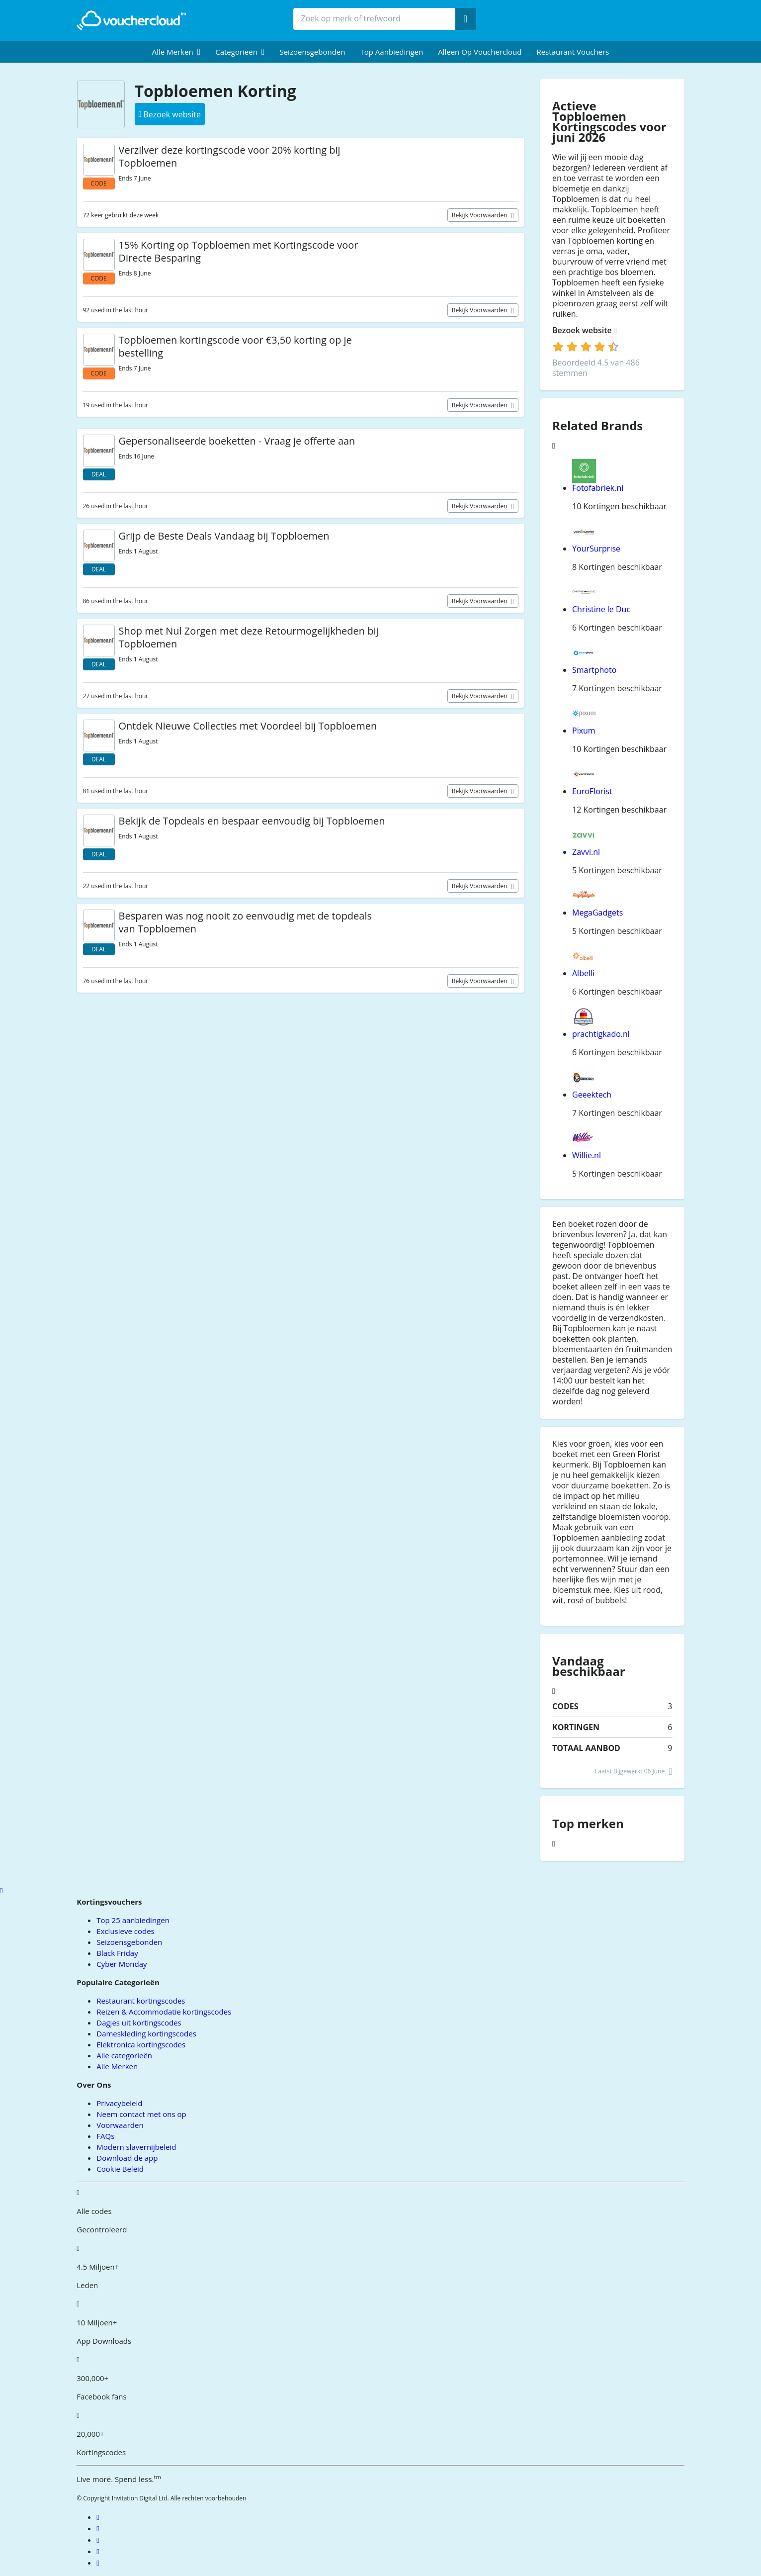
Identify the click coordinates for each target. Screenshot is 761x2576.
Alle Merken (117, 2066)
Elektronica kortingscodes (140, 2044)
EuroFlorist (592, 791)
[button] (176, 52)
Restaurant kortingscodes (140, 2001)
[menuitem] (176, 52)
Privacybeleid (119, 2103)
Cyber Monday (121, 1964)
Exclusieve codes (125, 1931)
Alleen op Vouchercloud (479, 52)
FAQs (105, 2136)
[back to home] (131, 20)
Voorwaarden (119, 2125)
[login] (585, 347)
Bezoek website (584, 330)
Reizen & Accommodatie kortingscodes (163, 2012)
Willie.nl (586, 1155)
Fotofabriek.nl (597, 487)
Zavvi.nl (586, 851)
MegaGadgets (597, 912)
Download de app (127, 2158)
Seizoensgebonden (312, 52)
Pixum (583, 730)
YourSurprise (596, 548)
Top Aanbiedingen (391, 52)
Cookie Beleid (120, 2169)
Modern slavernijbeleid (136, 2147)
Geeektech (591, 1094)
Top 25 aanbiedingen (132, 1920)
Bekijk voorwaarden (480, 215)
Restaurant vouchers (572, 52)
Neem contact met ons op (141, 2114)
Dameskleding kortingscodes (146, 2033)
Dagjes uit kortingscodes (138, 2022)
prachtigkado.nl (601, 1033)
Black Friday (117, 1953)
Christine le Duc (601, 609)
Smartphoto (594, 669)
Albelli (583, 973)
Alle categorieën (124, 2055)
